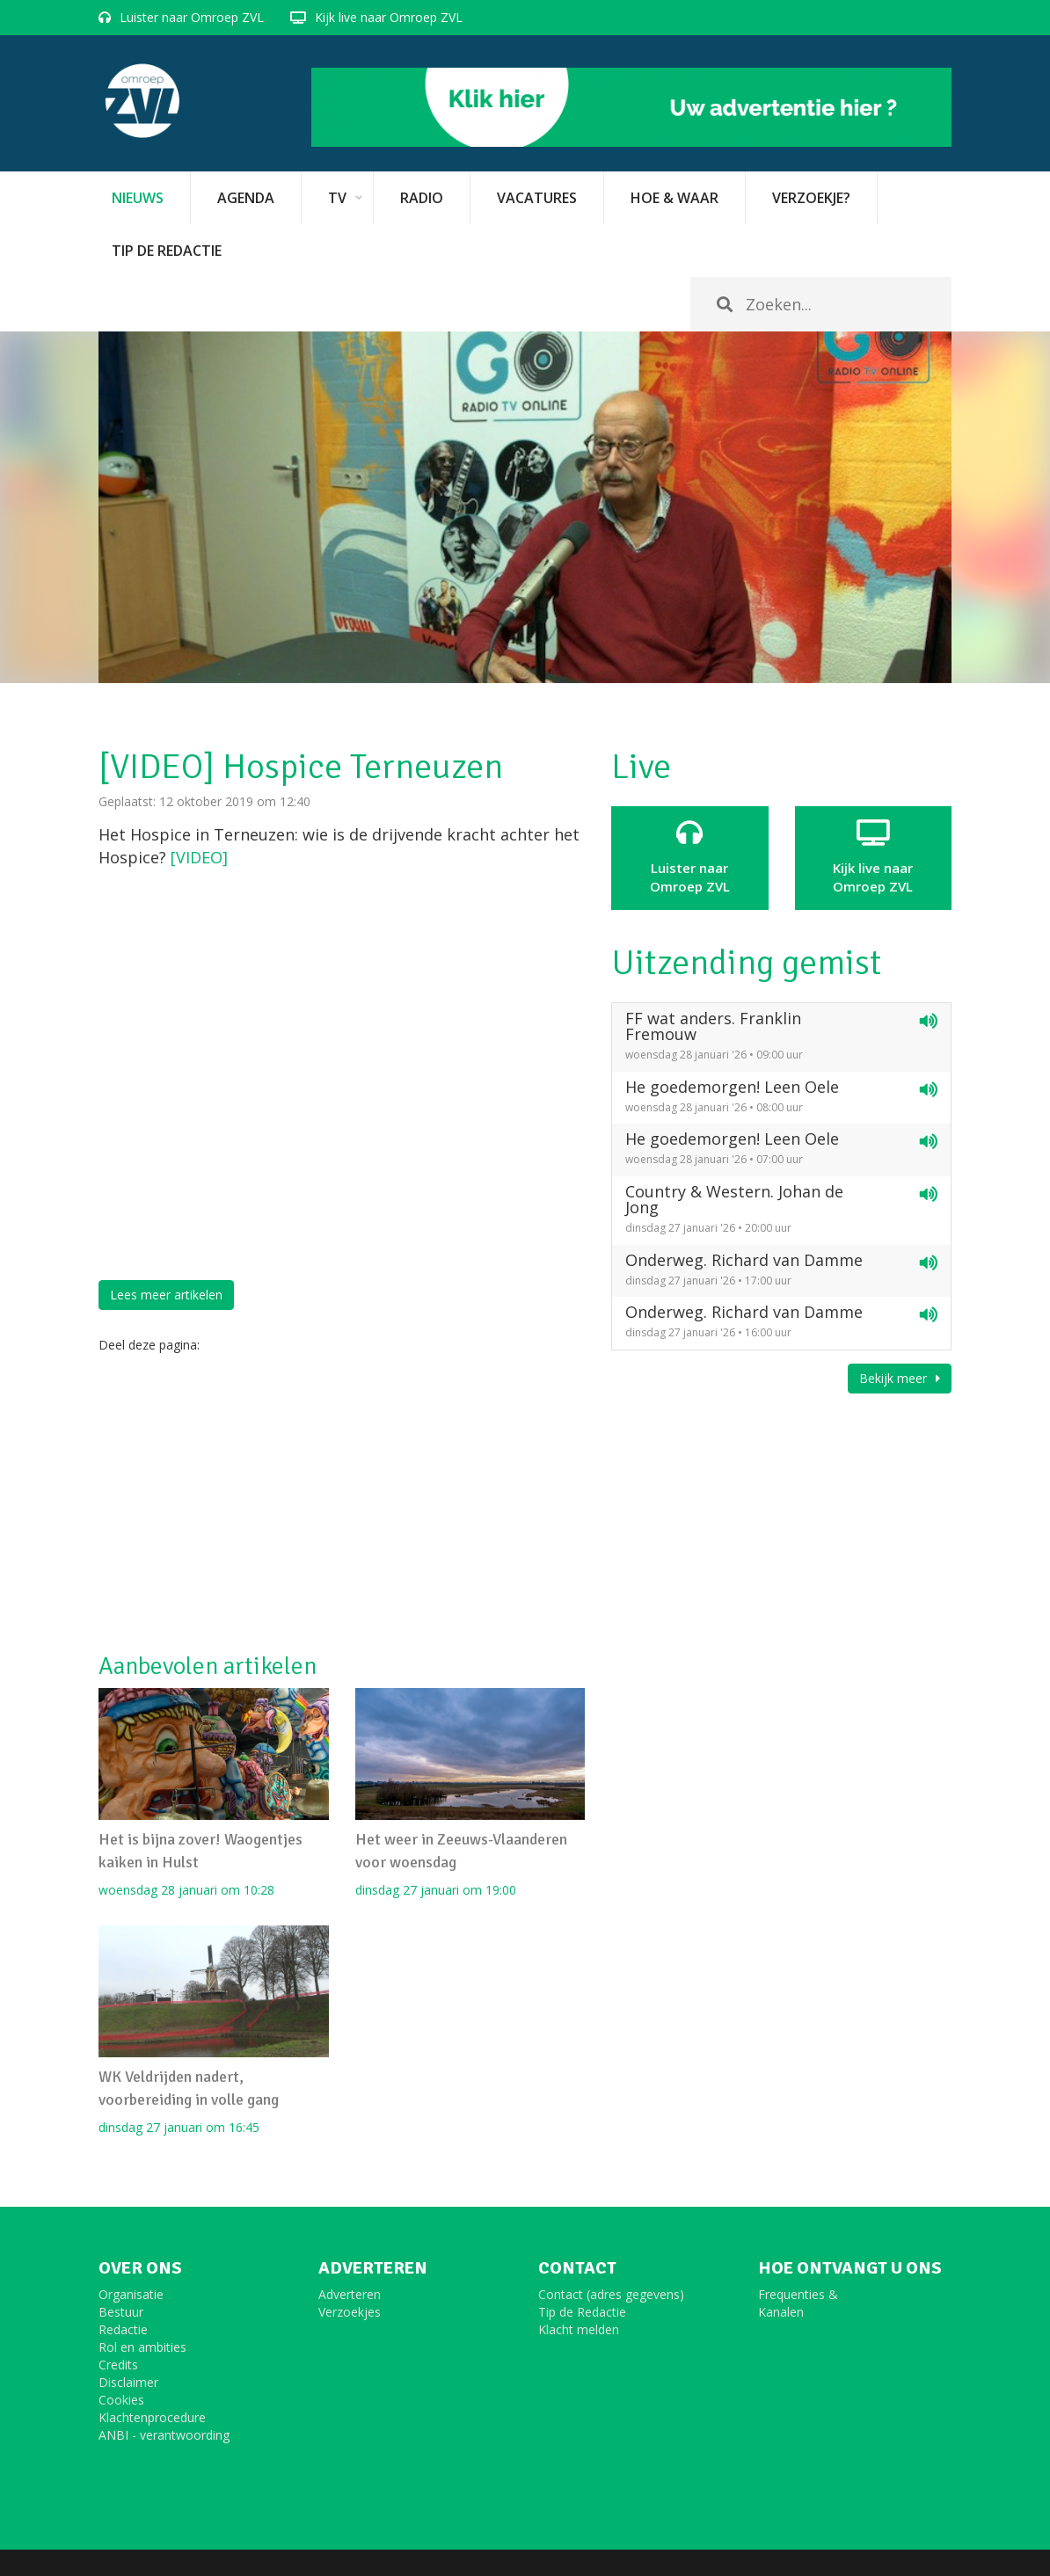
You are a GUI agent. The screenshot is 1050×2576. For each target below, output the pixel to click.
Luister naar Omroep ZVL (192, 17)
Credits (118, 2364)
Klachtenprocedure (152, 2417)
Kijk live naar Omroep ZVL (389, 17)
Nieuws (138, 197)
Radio (421, 197)
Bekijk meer (899, 1378)
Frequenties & (798, 2294)
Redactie (123, 2329)
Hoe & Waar (674, 197)
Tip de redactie (167, 250)
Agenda (245, 197)
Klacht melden (578, 2329)
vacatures (537, 197)
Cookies (121, 2399)
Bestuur (120, 2311)
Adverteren (349, 2294)
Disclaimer (128, 2382)
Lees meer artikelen (166, 1294)
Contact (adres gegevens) (611, 2294)
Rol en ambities (142, 2347)
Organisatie (131, 2294)
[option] (525, 507)
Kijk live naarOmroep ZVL (873, 857)
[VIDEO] (199, 857)
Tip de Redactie (582, 2311)
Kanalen (781, 2311)
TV (337, 197)
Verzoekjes (349, 2311)
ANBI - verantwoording (164, 2435)
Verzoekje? (811, 197)
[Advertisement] (341, 1503)
